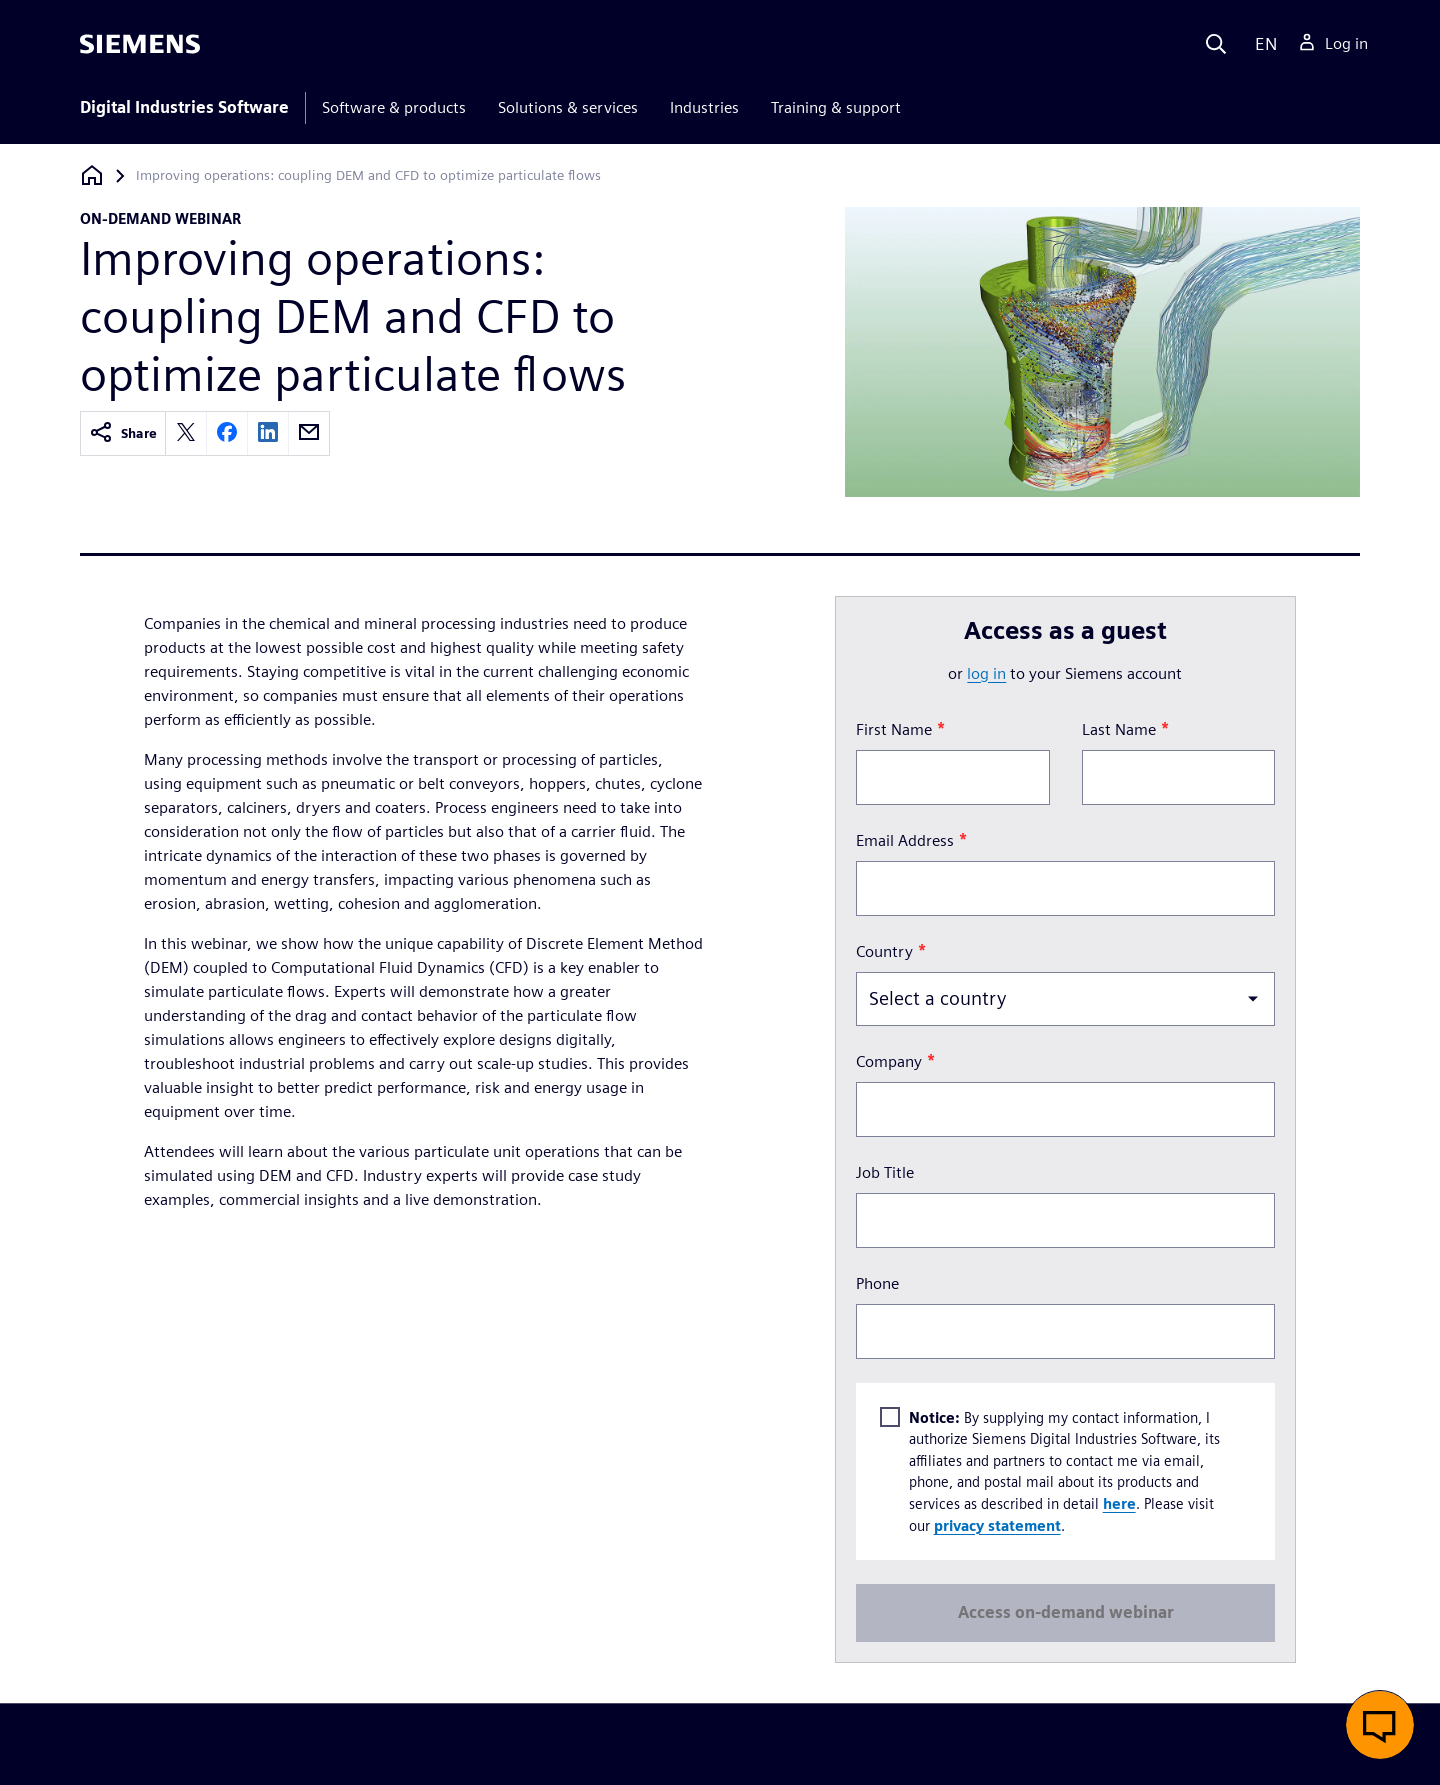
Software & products (394, 107)
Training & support (836, 107)
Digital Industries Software (184, 107)
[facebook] (227, 433)
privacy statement (996, 1524)
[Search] (1216, 44)
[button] (1380, 1725)
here (1118, 1503)
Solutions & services (568, 107)
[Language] (1261, 44)
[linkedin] (268, 433)
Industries (704, 107)
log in (986, 673)
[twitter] (186, 433)
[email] (309, 433)
